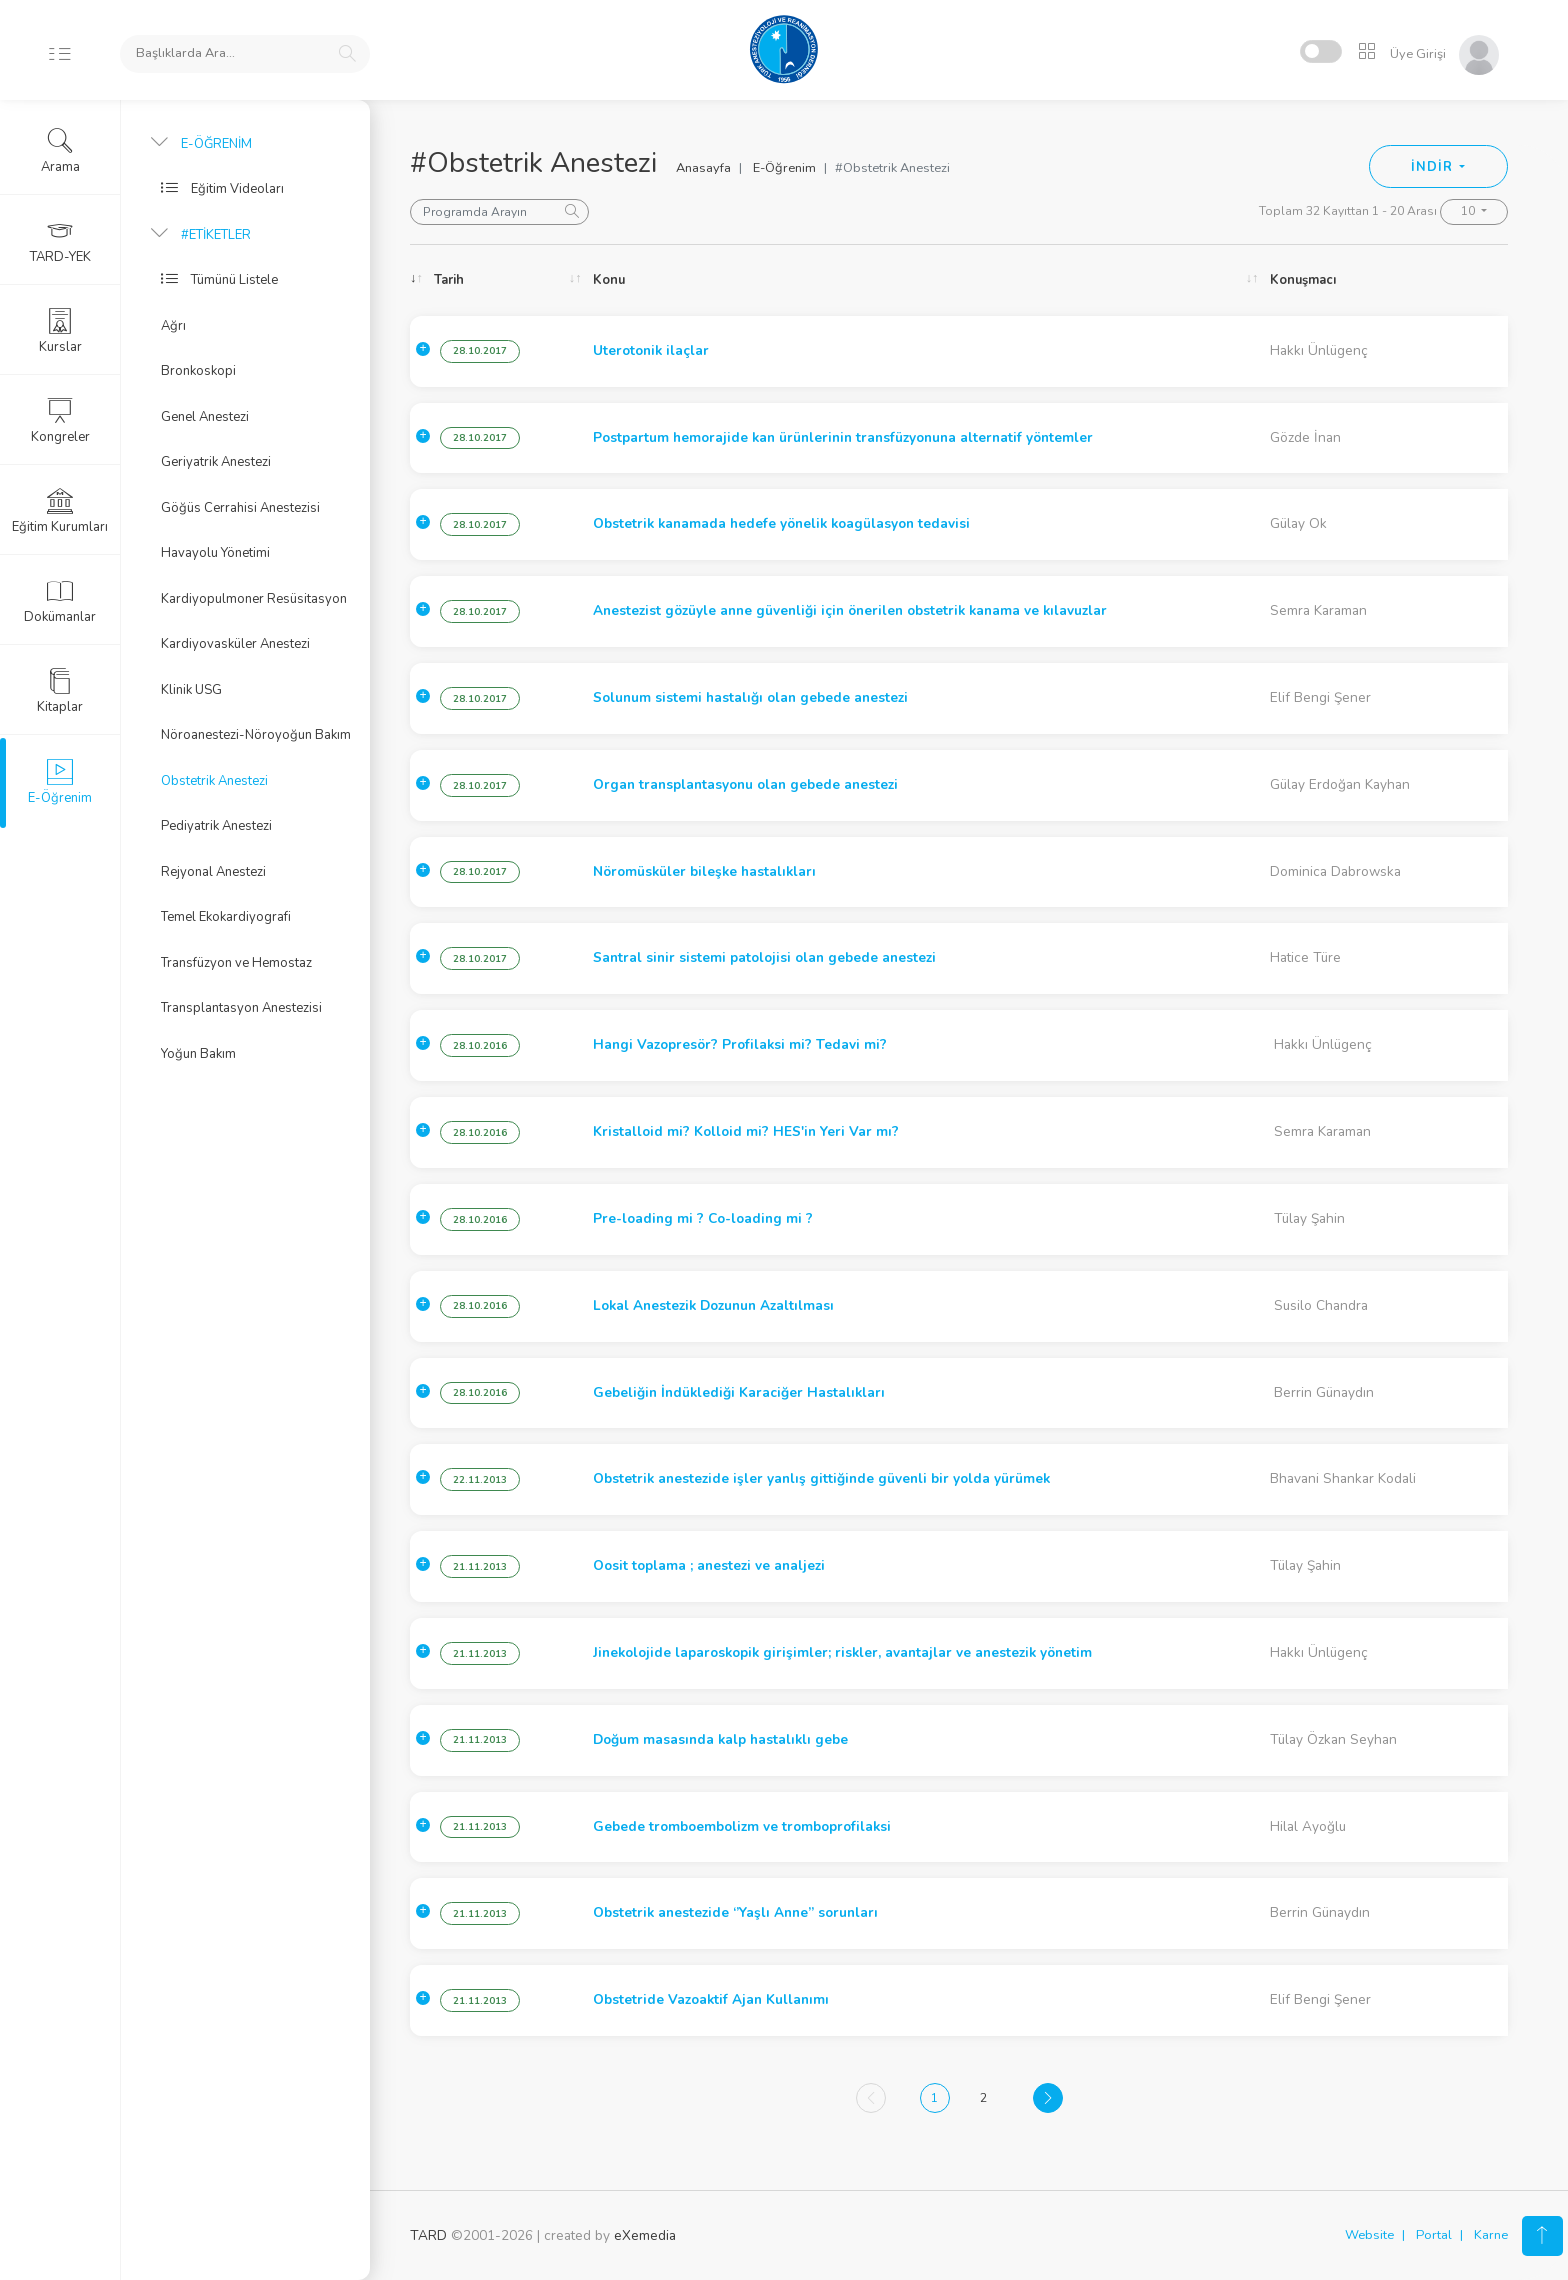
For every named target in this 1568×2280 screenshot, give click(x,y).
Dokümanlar (60, 601)
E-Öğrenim (784, 168)
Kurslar (60, 331)
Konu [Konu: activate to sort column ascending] (609, 280)
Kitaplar (60, 691)
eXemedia (645, 2235)
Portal (1434, 2235)
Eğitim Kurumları (60, 511)
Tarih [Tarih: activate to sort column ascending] (449, 280)
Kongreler (60, 421)
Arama (60, 151)
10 (1469, 211)
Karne (1491, 2235)
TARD (428, 2235)
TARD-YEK (60, 241)
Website (1369, 2235)
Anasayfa (703, 168)
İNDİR (1433, 167)
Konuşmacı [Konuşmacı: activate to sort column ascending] (1303, 280)
